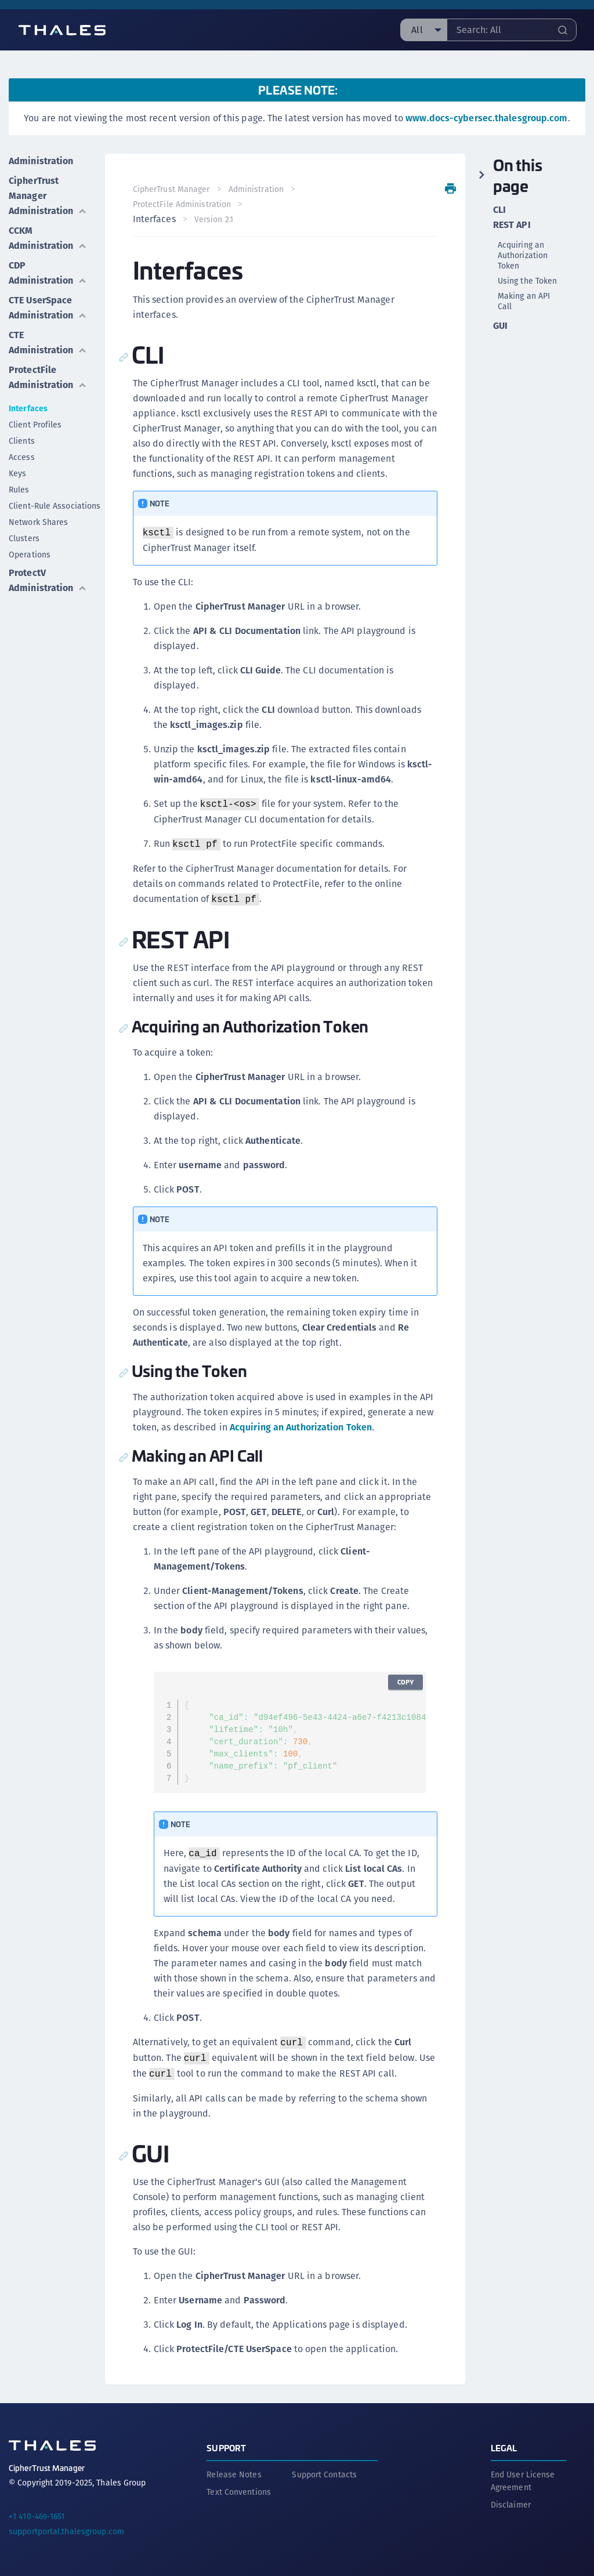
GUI (500, 326)
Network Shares (38, 522)
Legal (504, 2447)
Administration (41, 161)
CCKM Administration (48, 238)
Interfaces (28, 408)
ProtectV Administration (48, 580)
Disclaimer (511, 2504)
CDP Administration (48, 273)
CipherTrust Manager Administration (48, 196)
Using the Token (527, 281)
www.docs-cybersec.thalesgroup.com (486, 118)
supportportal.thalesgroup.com (66, 2531)
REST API (512, 225)
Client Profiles (35, 424)
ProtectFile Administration (48, 377)
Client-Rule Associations (54, 506)
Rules (19, 489)
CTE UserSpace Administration (48, 308)
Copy (405, 1682)
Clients (22, 441)
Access (22, 457)
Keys (17, 473)
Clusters (24, 538)
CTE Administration (48, 342)
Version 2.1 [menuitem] (213, 219)
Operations (29, 554)
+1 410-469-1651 (37, 2516)
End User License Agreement (523, 2481)
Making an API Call (524, 301)
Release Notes (234, 2474)
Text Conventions (239, 2492)
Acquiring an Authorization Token (301, 1427)
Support (226, 2447)
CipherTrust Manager (171, 189)
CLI (499, 210)
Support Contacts (324, 2474)
